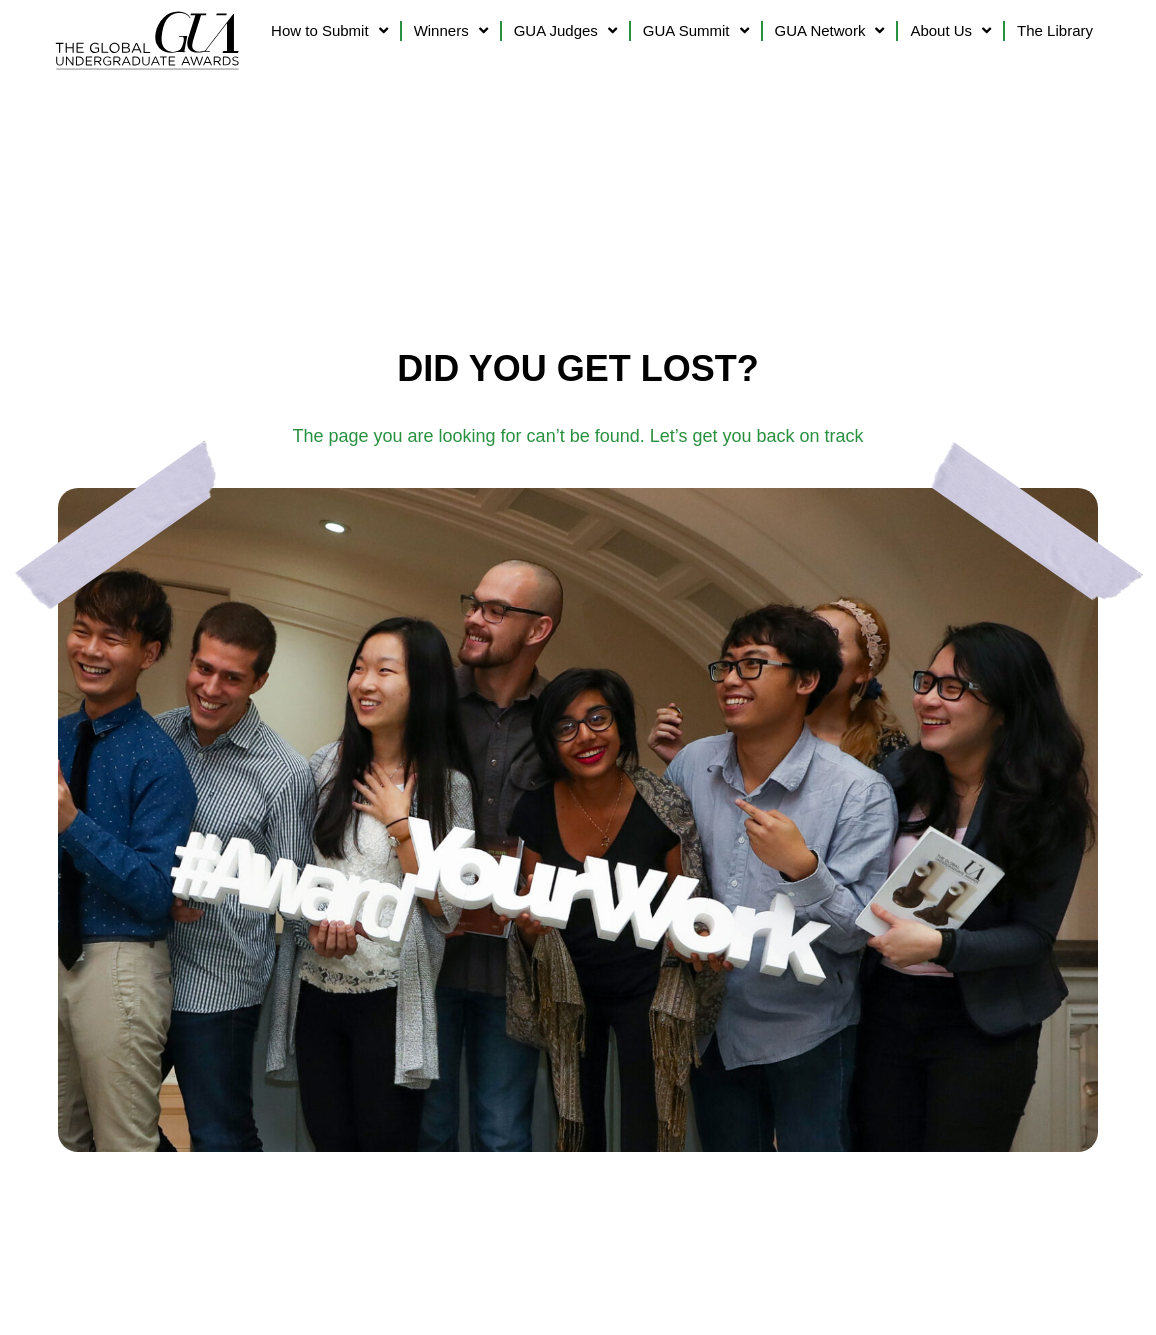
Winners (451, 30)
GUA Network (830, 30)
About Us (950, 30)
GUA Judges (565, 30)
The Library (1055, 30)
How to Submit (329, 30)
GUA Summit (696, 30)
